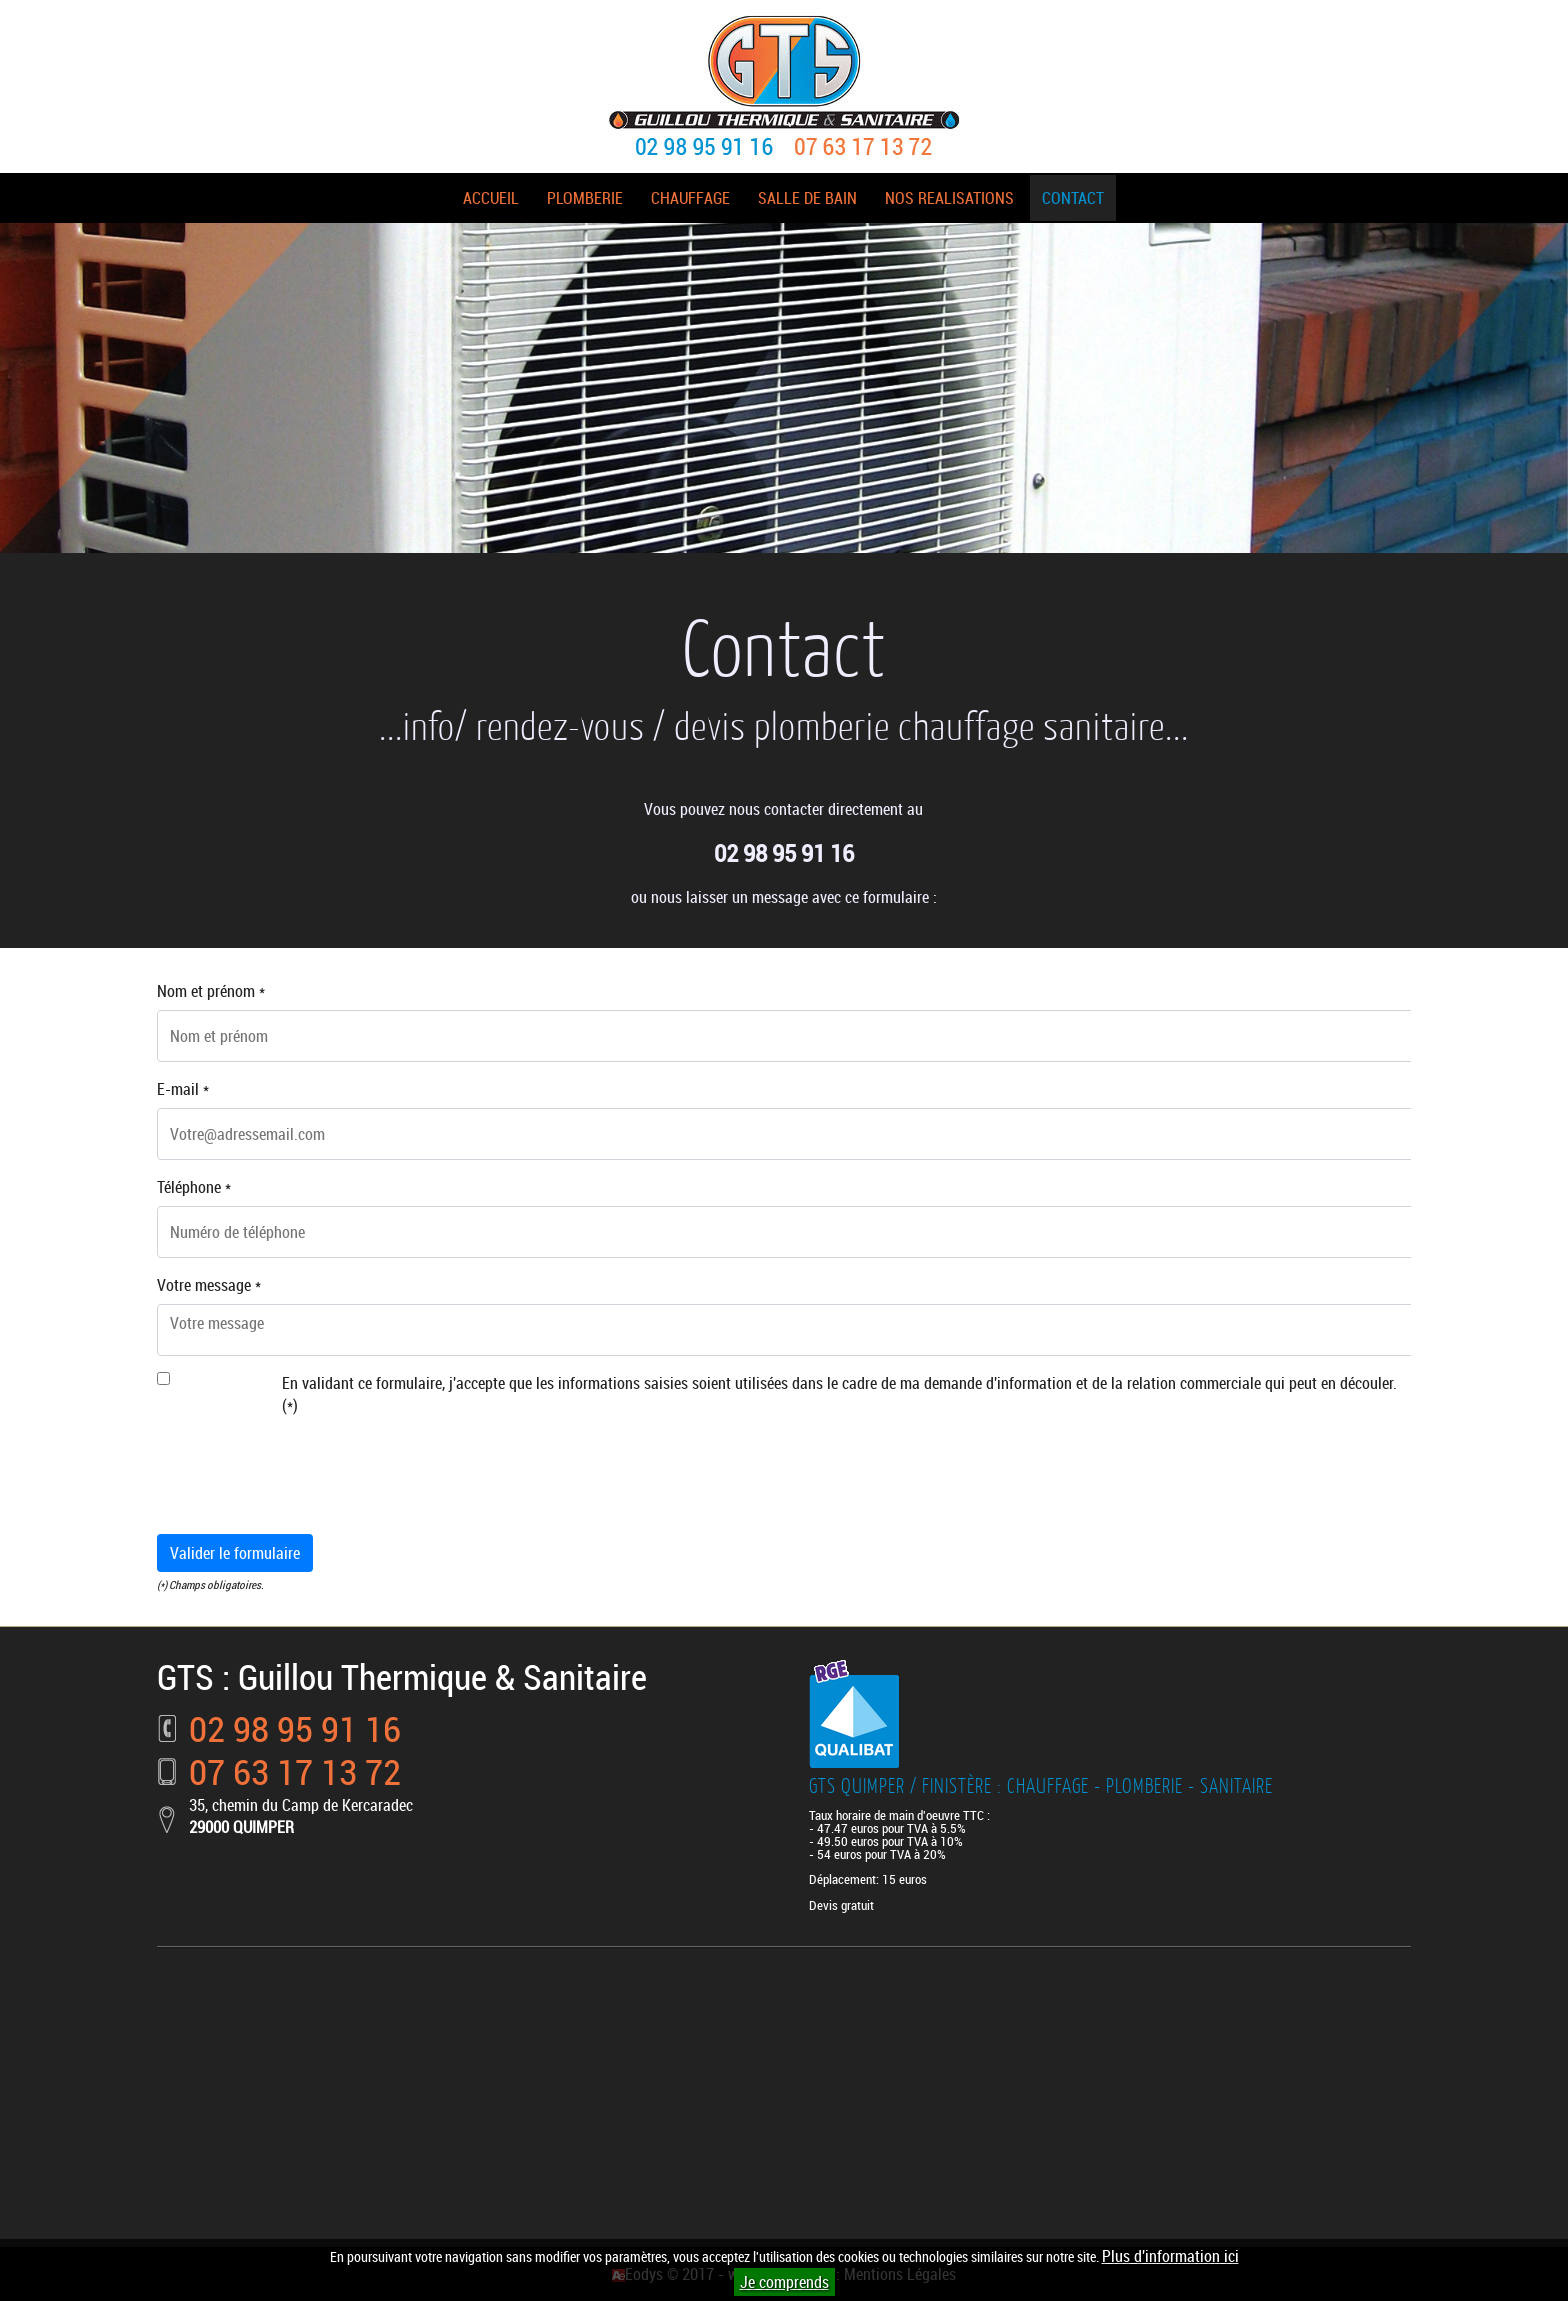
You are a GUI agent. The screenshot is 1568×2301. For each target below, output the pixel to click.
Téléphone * (194, 1187)
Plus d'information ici (1170, 2256)
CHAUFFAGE (690, 198)
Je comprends (784, 2282)
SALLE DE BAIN (807, 198)
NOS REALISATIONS (949, 198)
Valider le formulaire (235, 1553)
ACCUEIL (491, 198)
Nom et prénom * (211, 991)
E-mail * (183, 1089)
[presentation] (309, 1479)
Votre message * (209, 1285)
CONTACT (1073, 198)
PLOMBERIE (585, 198)
